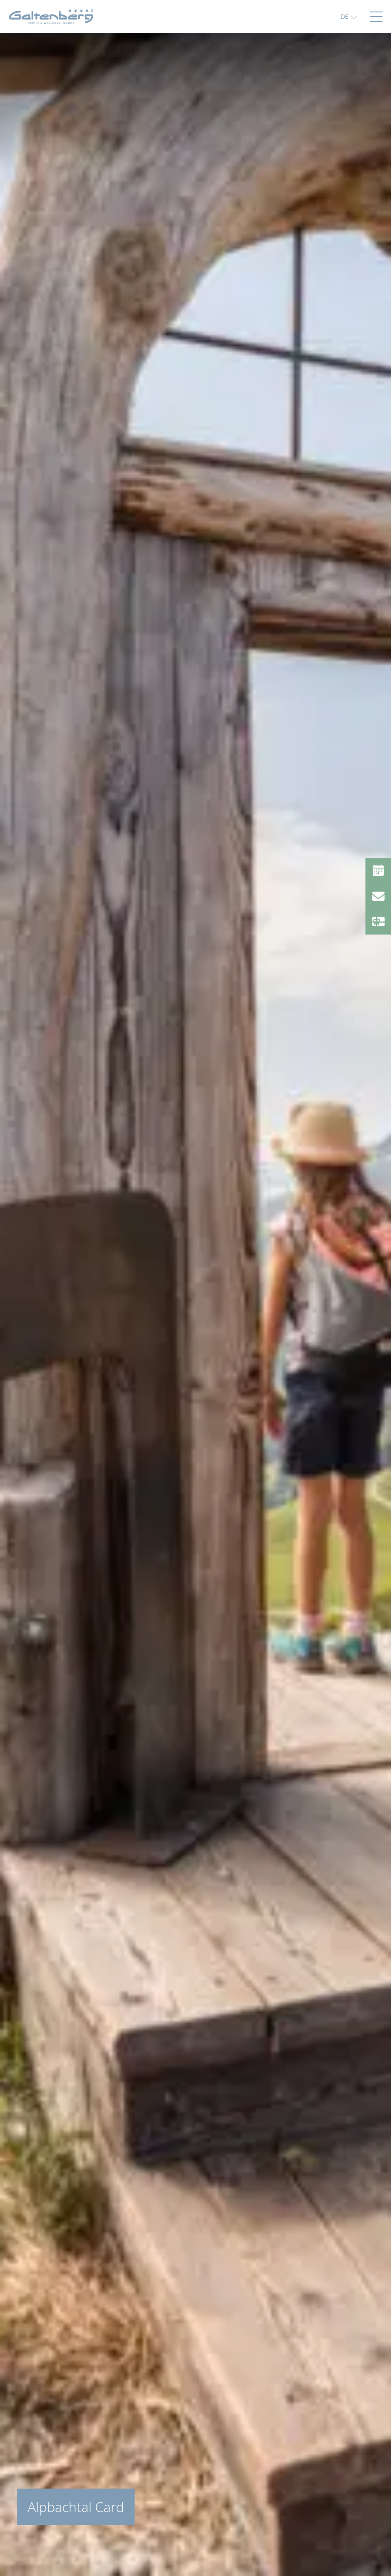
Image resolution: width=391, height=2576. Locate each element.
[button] (348, 16)
